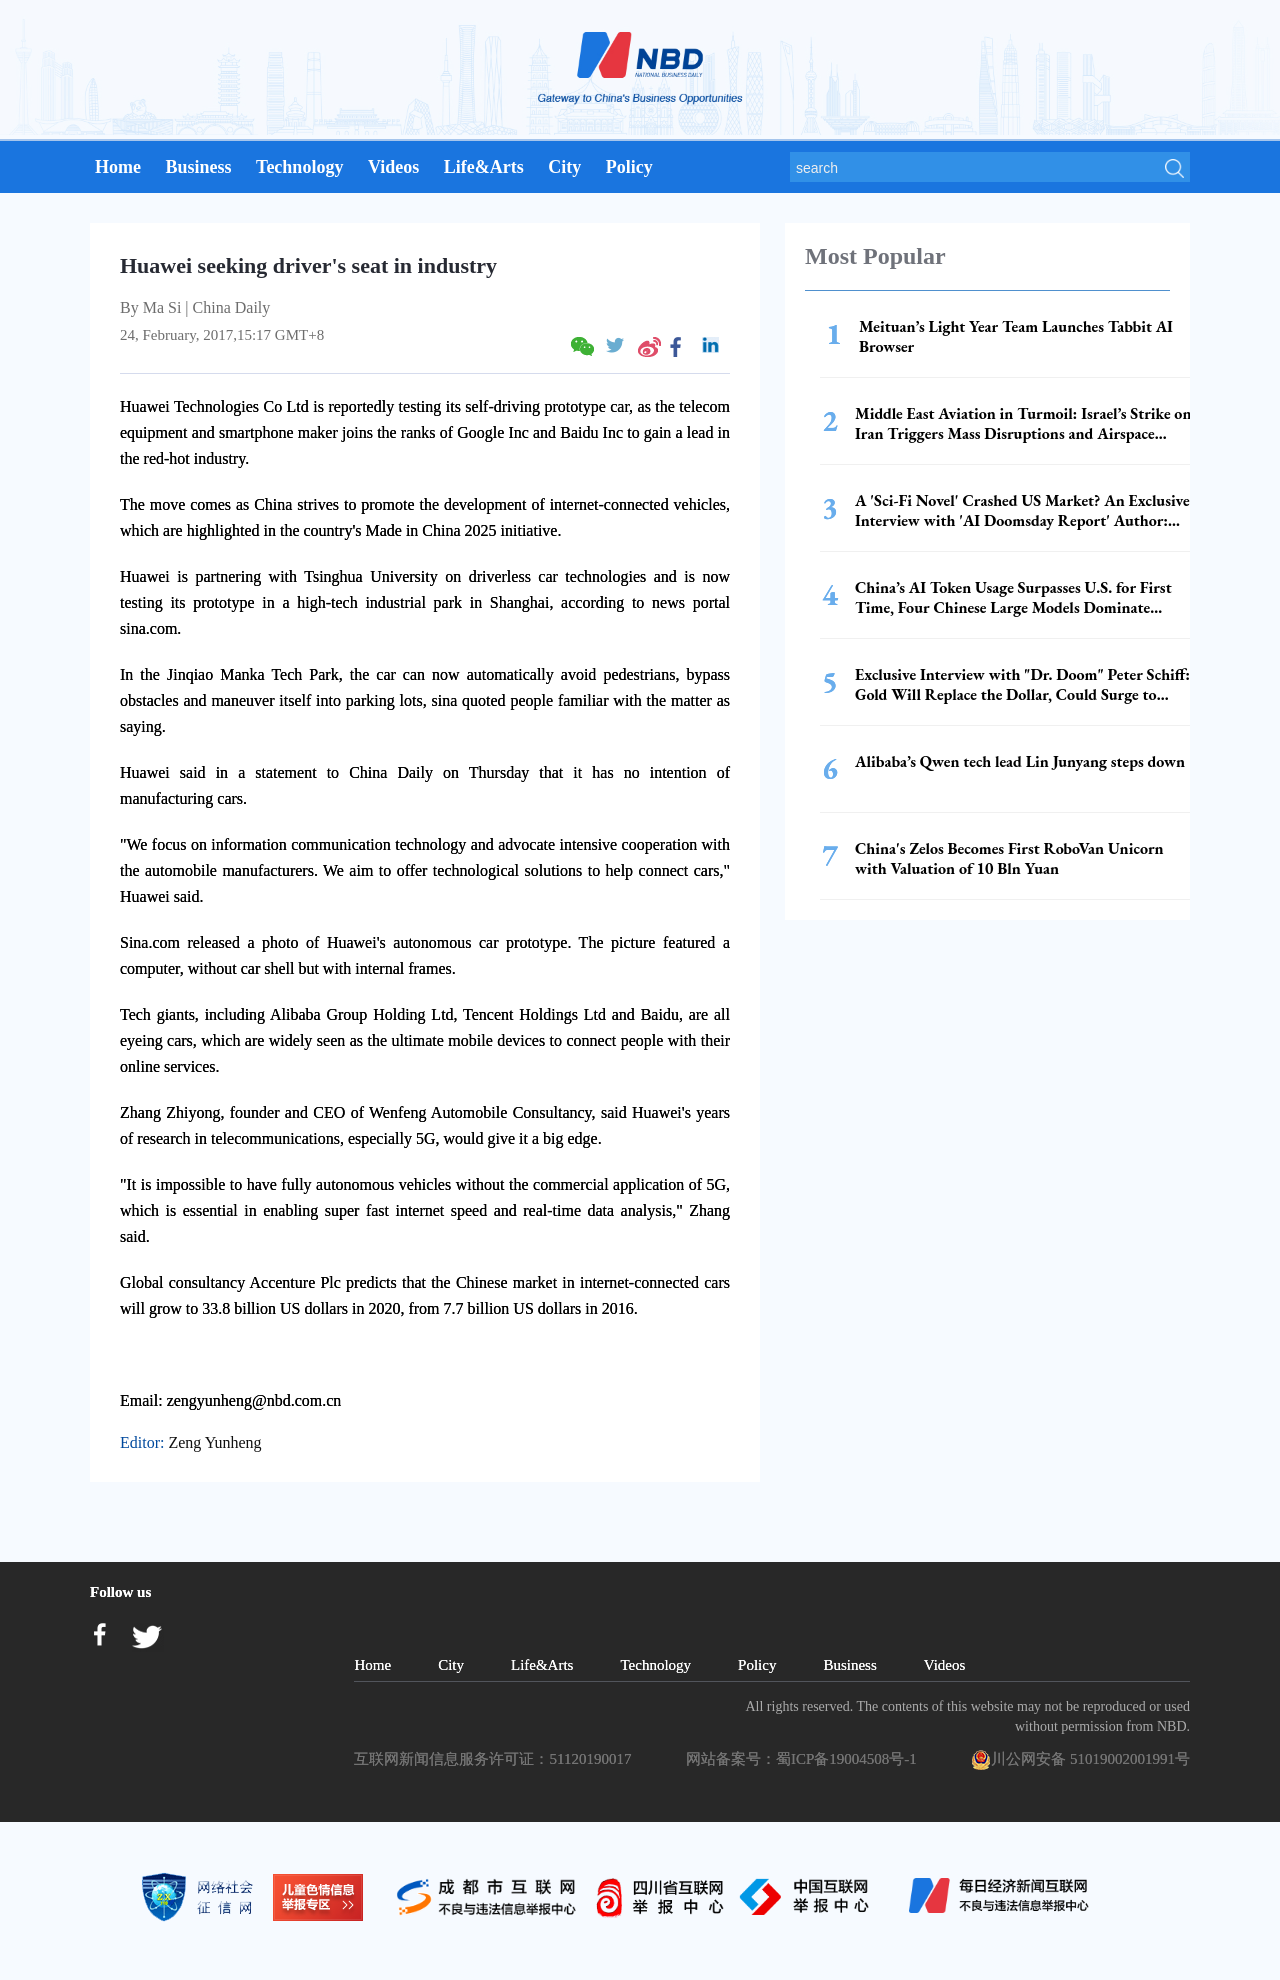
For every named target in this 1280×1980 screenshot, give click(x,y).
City (564, 167)
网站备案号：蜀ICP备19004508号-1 (805, 1759)
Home (118, 167)
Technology (299, 167)
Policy (629, 167)
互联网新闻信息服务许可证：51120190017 (496, 1759)
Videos (393, 167)
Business (198, 167)
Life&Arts (484, 167)
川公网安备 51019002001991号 (1080, 1760)
